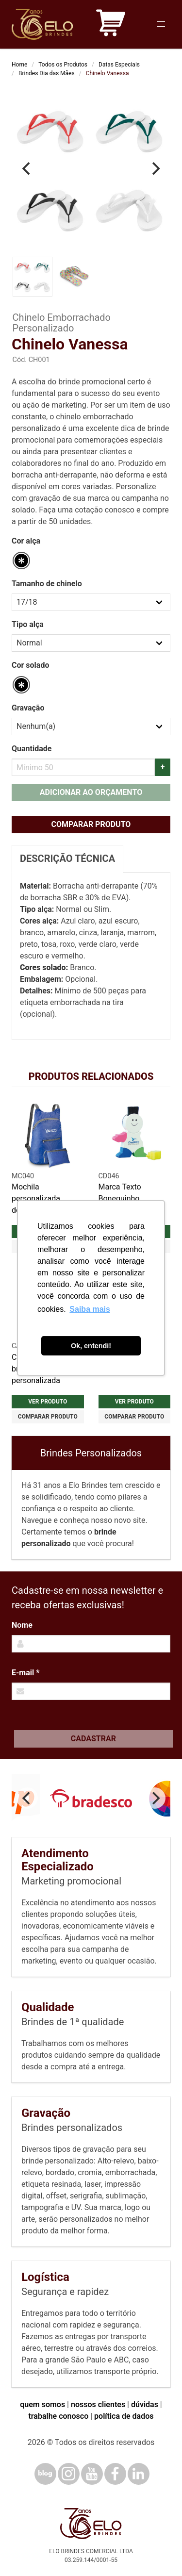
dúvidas (144, 2404)
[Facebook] (115, 2474)
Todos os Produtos (62, 64)
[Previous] (27, 169)
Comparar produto (91, 824)
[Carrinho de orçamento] (110, 24)
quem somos (42, 2404)
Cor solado (30, 665)
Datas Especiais (119, 64)
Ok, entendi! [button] (91, 1346)
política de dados (123, 2416)
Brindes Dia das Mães (46, 73)
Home (19, 64)
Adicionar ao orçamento (91, 792)
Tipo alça (28, 624)
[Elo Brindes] (42, 24)
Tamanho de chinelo (47, 583)
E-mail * (25, 1672)
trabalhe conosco (58, 2416)
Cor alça (26, 540)
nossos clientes (98, 2404)
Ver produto (47, 1401)
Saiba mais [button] (89, 1309)
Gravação (28, 707)
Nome (22, 1625)
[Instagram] (69, 2474)
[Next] (154, 169)
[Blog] (45, 2474)
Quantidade (31, 748)
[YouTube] (92, 2474)
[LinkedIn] (138, 2474)
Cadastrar (93, 1738)
